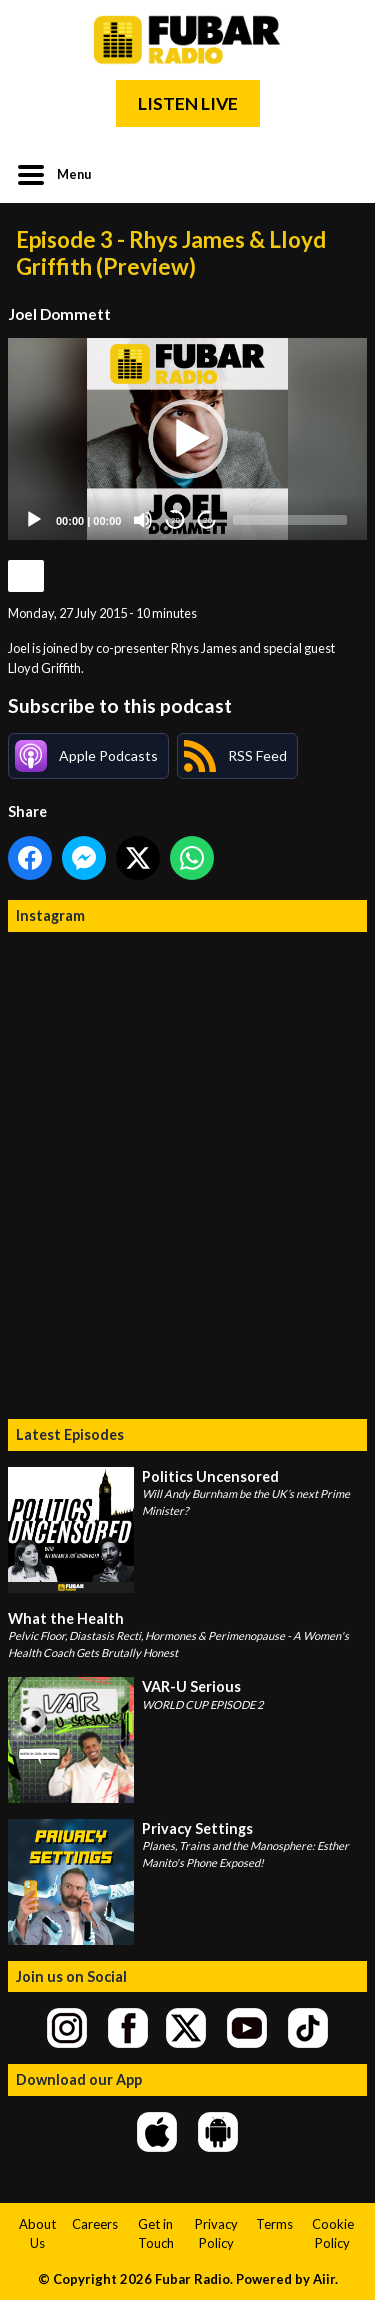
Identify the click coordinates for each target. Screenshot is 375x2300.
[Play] (34, 520)
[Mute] (143, 520)
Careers (95, 2224)
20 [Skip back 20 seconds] (175, 520)
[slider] (290, 520)
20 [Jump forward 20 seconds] (207, 520)
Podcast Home (26, 576)
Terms (274, 2224)
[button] (188, 439)
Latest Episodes (70, 1434)
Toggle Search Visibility (337, 173)
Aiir (324, 2279)
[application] (187, 439)
